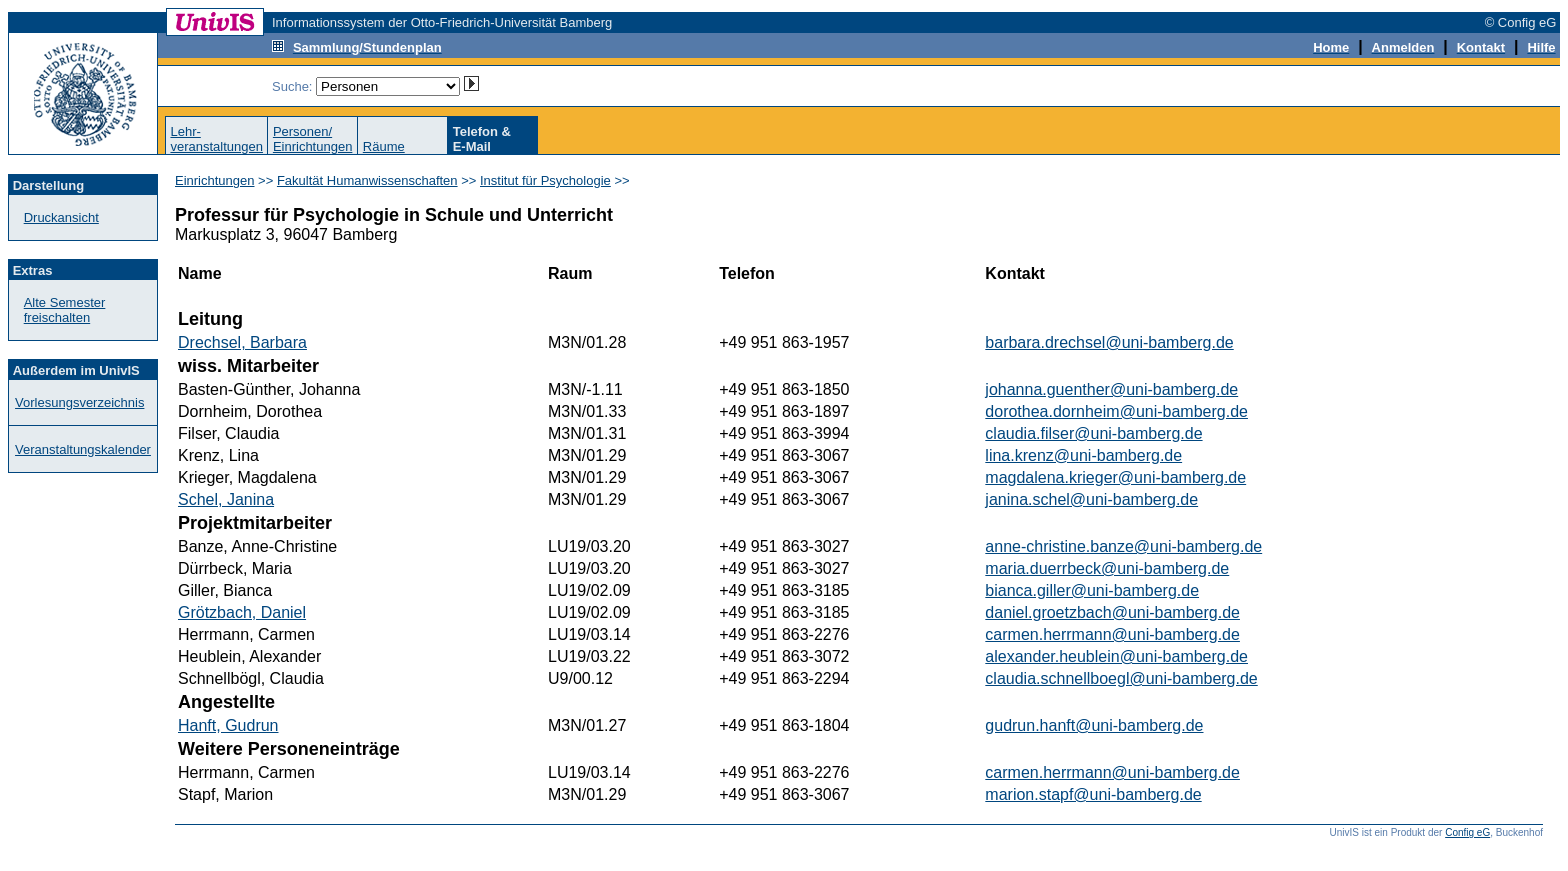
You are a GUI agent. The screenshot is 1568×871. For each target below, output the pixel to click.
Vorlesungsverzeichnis (79, 402)
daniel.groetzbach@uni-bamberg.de (1112, 612)
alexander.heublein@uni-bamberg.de (1116, 656)
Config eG (1467, 832)
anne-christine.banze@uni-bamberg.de (1123, 546)
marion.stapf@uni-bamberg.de (1093, 794)
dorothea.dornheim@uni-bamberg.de (1116, 411)
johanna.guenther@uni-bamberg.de (1111, 389)
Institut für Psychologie (545, 180)
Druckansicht (61, 217)
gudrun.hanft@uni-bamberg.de (1094, 725)
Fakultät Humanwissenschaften (367, 180)
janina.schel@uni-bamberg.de (1091, 499)
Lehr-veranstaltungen (216, 139)
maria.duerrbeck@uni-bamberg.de (1107, 568)
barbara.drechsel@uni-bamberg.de (1109, 342)
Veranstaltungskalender (83, 449)
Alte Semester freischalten (65, 310)
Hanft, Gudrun (228, 725)
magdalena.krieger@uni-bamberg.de (1115, 477)
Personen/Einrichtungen (313, 139)
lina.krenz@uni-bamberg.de (1083, 455)
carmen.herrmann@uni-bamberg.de (1112, 634)
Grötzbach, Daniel (242, 612)
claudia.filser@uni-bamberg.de (1093, 433)
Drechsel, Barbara (242, 342)
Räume (384, 146)
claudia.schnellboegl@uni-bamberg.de (1121, 678)
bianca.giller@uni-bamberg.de (1092, 590)
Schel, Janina (226, 499)
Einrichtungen (215, 180)
